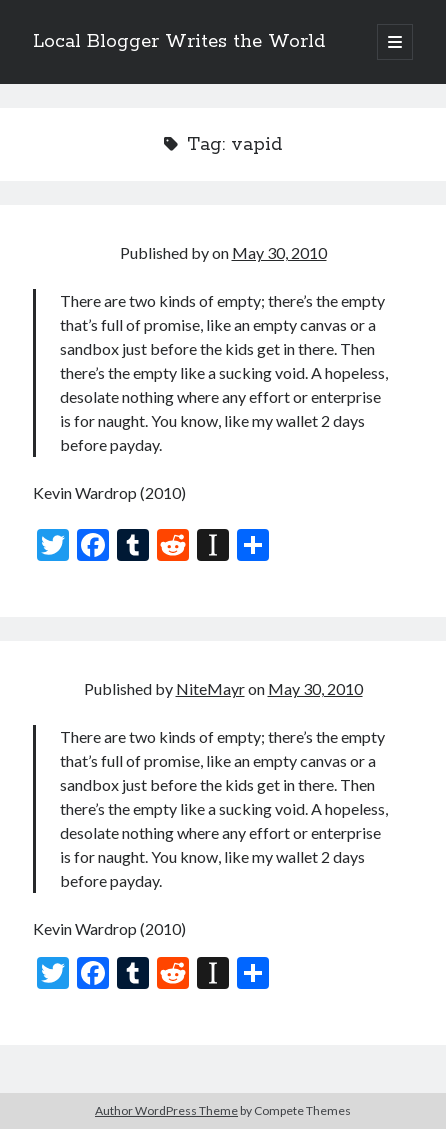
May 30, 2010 (279, 252)
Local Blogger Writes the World (179, 42)
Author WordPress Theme (166, 1110)
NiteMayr (210, 688)
